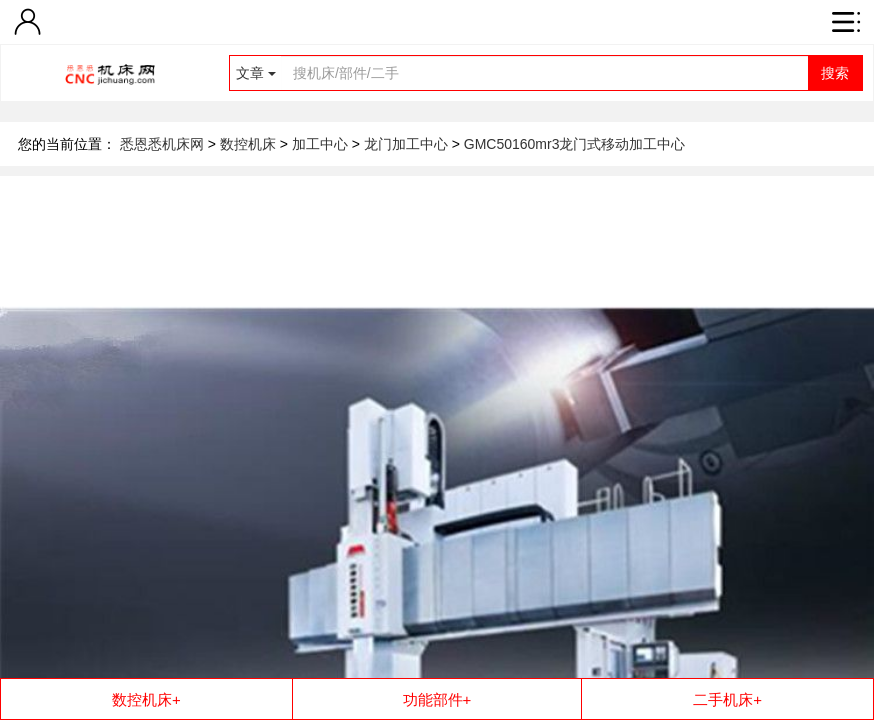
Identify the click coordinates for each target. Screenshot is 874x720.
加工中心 (322, 144)
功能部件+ (437, 699)
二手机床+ (727, 699)
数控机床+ (146, 699)
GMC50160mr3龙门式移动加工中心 (575, 144)
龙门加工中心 (408, 144)
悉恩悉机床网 (162, 144)
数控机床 (250, 144)
